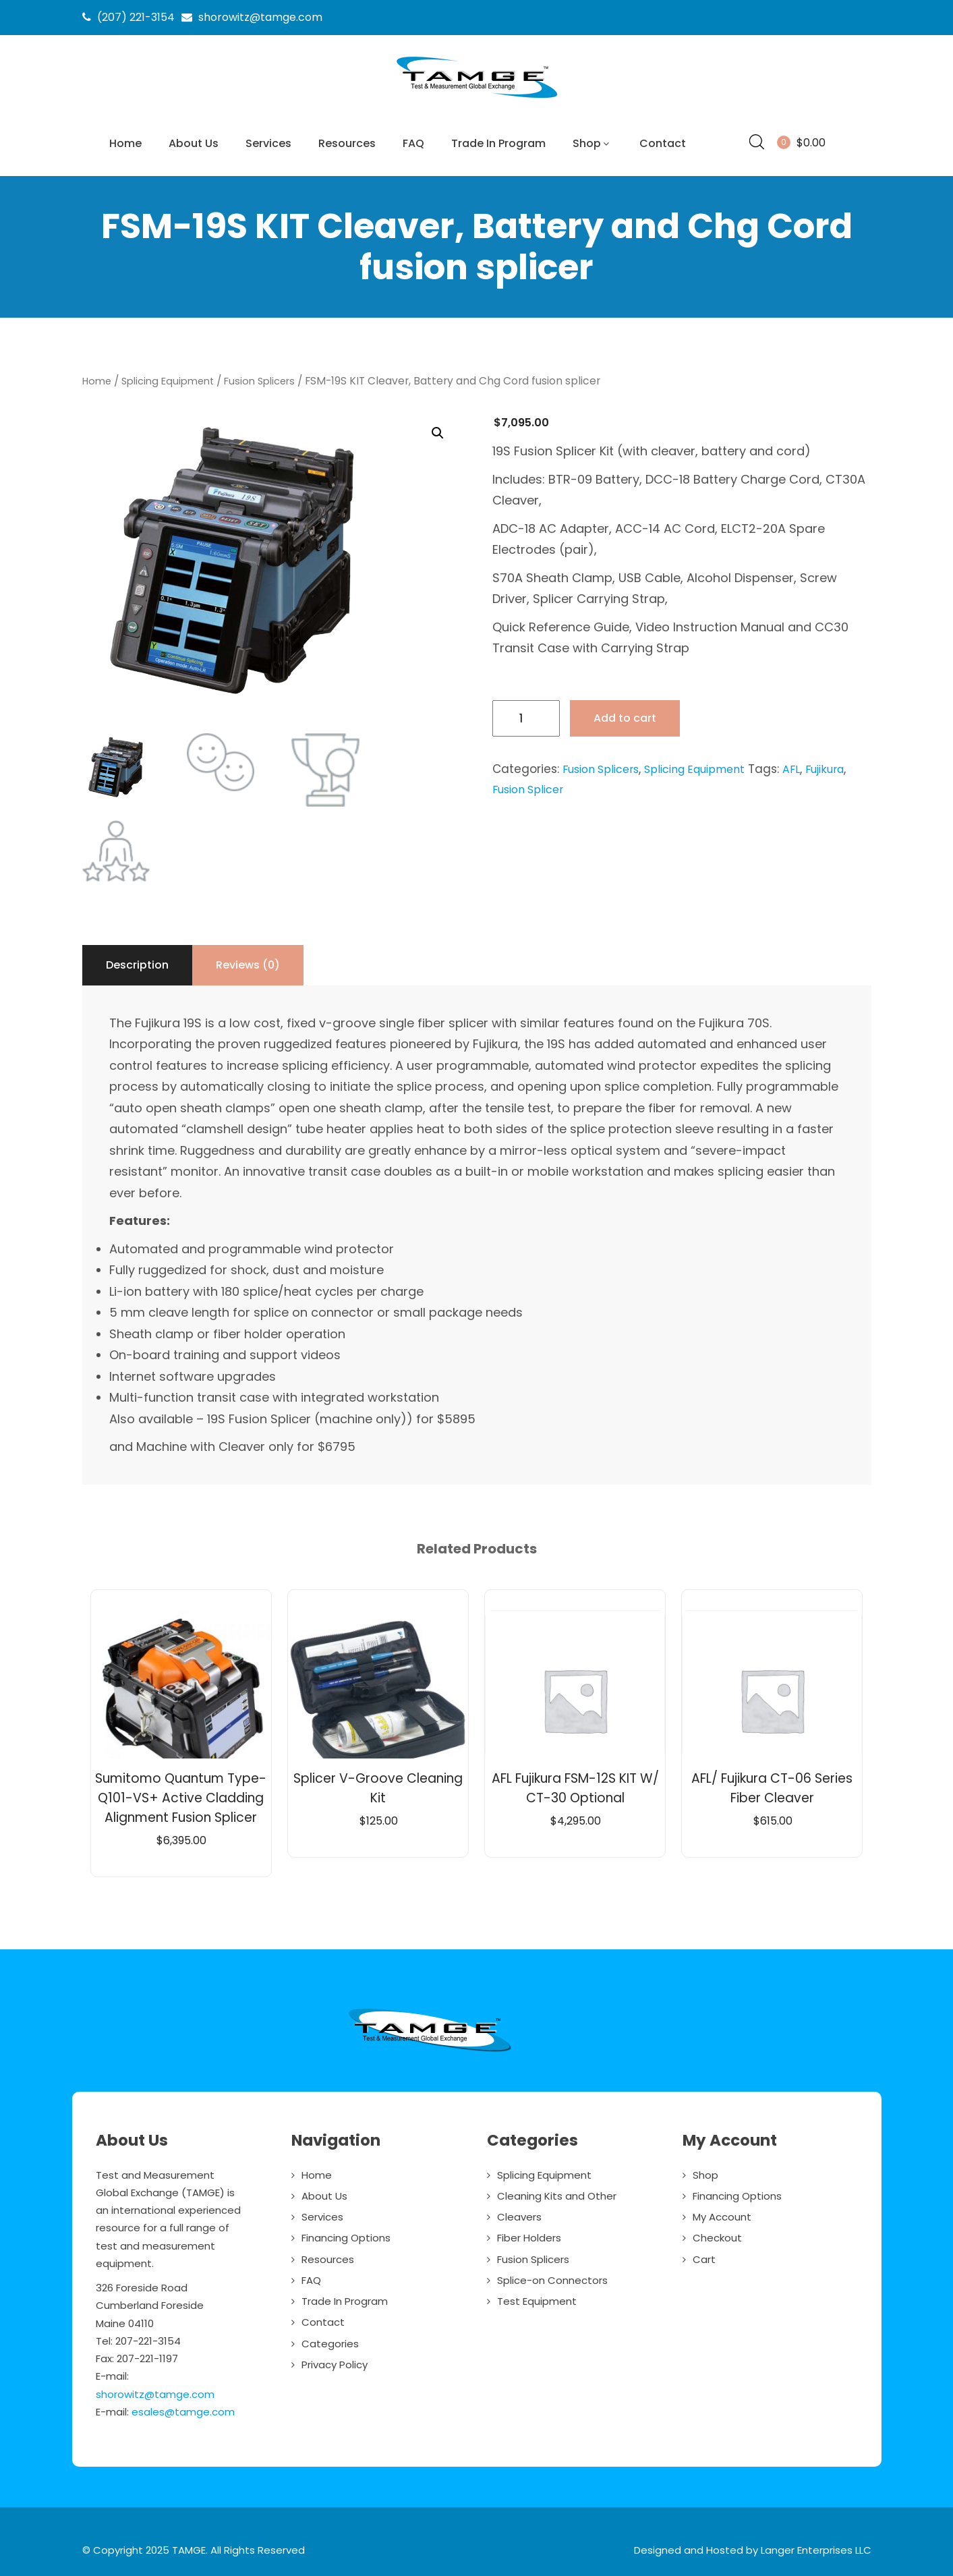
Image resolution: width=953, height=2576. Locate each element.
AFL (810, 764)
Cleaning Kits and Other (556, 2191)
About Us (194, 143)
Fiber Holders (529, 2233)
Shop (592, 143)
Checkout (717, 2233)
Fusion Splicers (273, 376)
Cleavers (519, 2212)
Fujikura (845, 764)
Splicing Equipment (174, 376)
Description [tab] (137, 960)
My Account (722, 2212)
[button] (437, 429)
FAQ (413, 143)
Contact (662, 143)
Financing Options (346, 2233)
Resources (347, 143)
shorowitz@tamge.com (155, 2389)
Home (125, 143)
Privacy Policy (334, 2360)
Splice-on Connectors (552, 2275)
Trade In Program (498, 143)
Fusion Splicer (531, 784)
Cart (704, 2255)
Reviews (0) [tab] (248, 960)
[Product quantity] (526, 713)
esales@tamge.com (183, 2407)
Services (268, 143)
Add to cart (625, 713)
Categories (330, 2339)
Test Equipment (537, 2296)
